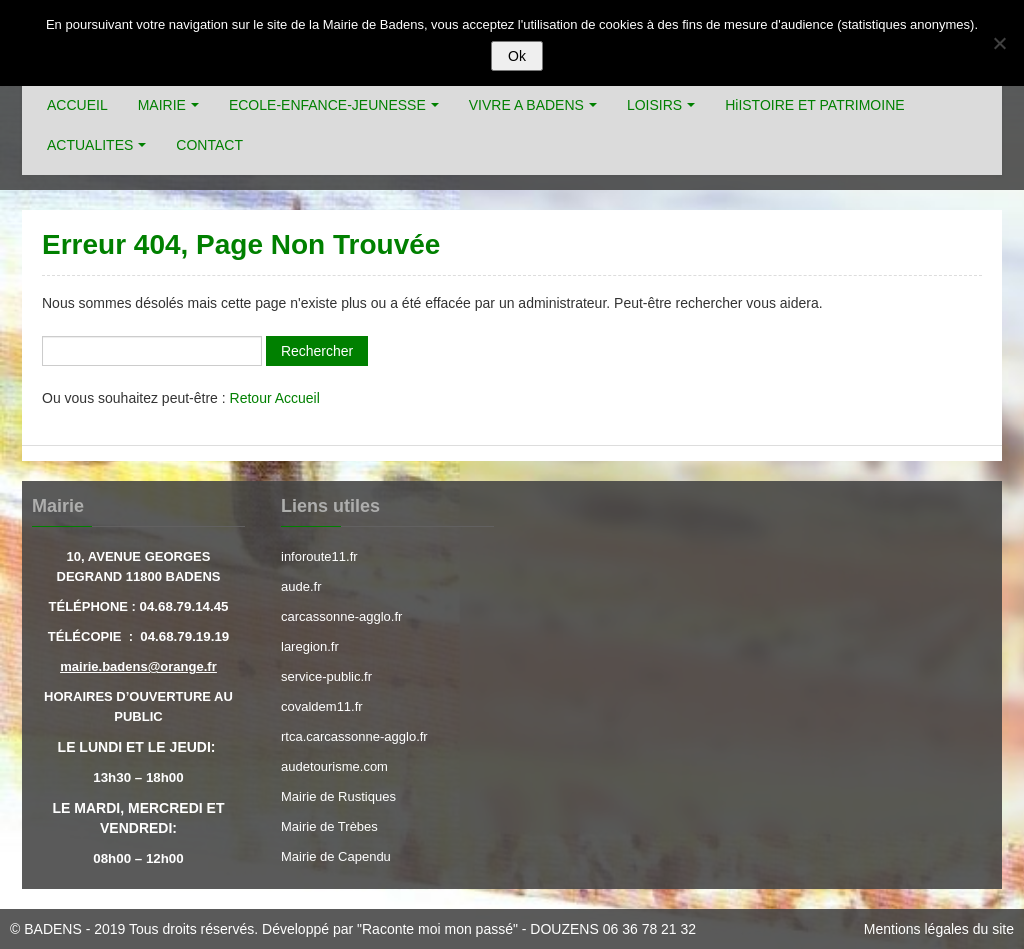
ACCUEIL (77, 105)
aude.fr (301, 586)
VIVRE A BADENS (526, 105)
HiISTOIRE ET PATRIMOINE (814, 105)
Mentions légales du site (939, 929)
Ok (517, 56)
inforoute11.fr (319, 556)
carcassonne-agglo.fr (341, 616)
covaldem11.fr (322, 706)
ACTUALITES (90, 145)
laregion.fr (310, 646)
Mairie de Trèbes (329, 826)
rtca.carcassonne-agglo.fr (354, 736)
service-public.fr (326, 676)
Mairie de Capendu (336, 856)
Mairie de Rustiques (338, 796)
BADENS (53, 929)
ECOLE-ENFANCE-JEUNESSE (327, 105)
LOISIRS (654, 105)
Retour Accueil (275, 398)
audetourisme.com (334, 766)
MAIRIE (162, 105)
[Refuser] (999, 43)
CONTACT (209, 145)
